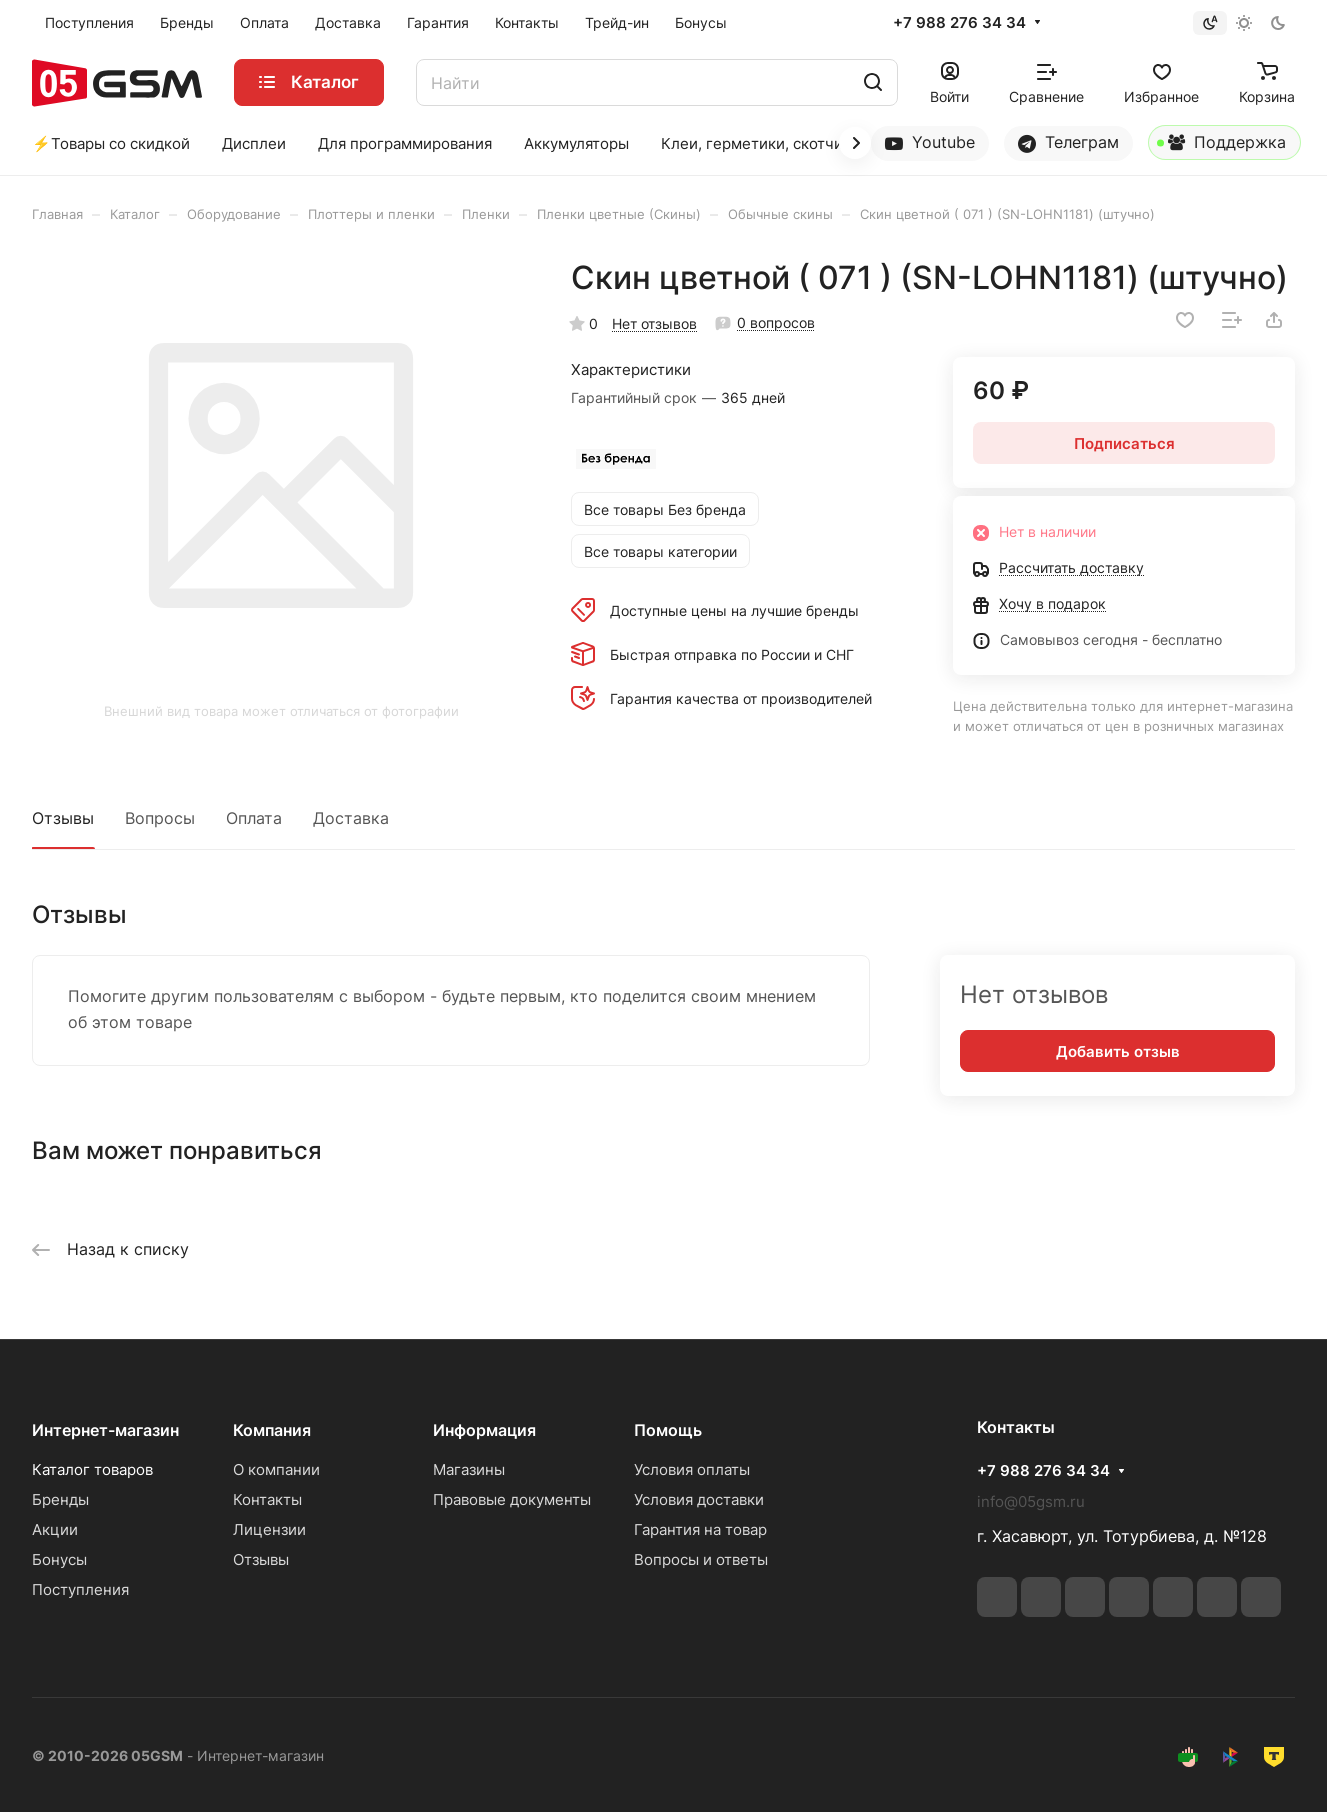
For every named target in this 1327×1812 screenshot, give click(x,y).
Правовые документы (512, 1499)
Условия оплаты (692, 1469)
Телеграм (1068, 142)
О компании (276, 1469)
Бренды (60, 1499)
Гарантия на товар (700, 1529)
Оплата (254, 818)
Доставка (351, 818)
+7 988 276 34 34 (959, 23)
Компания (272, 1430)
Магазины (469, 1469)
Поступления (80, 1589)
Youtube (930, 142)
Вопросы (160, 818)
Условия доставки (699, 1499)
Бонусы (59, 1559)
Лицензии (269, 1529)
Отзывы (63, 818)
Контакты (267, 1499)
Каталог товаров (92, 1469)
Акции (55, 1529)
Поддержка (1221, 146)
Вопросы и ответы (701, 1559)
